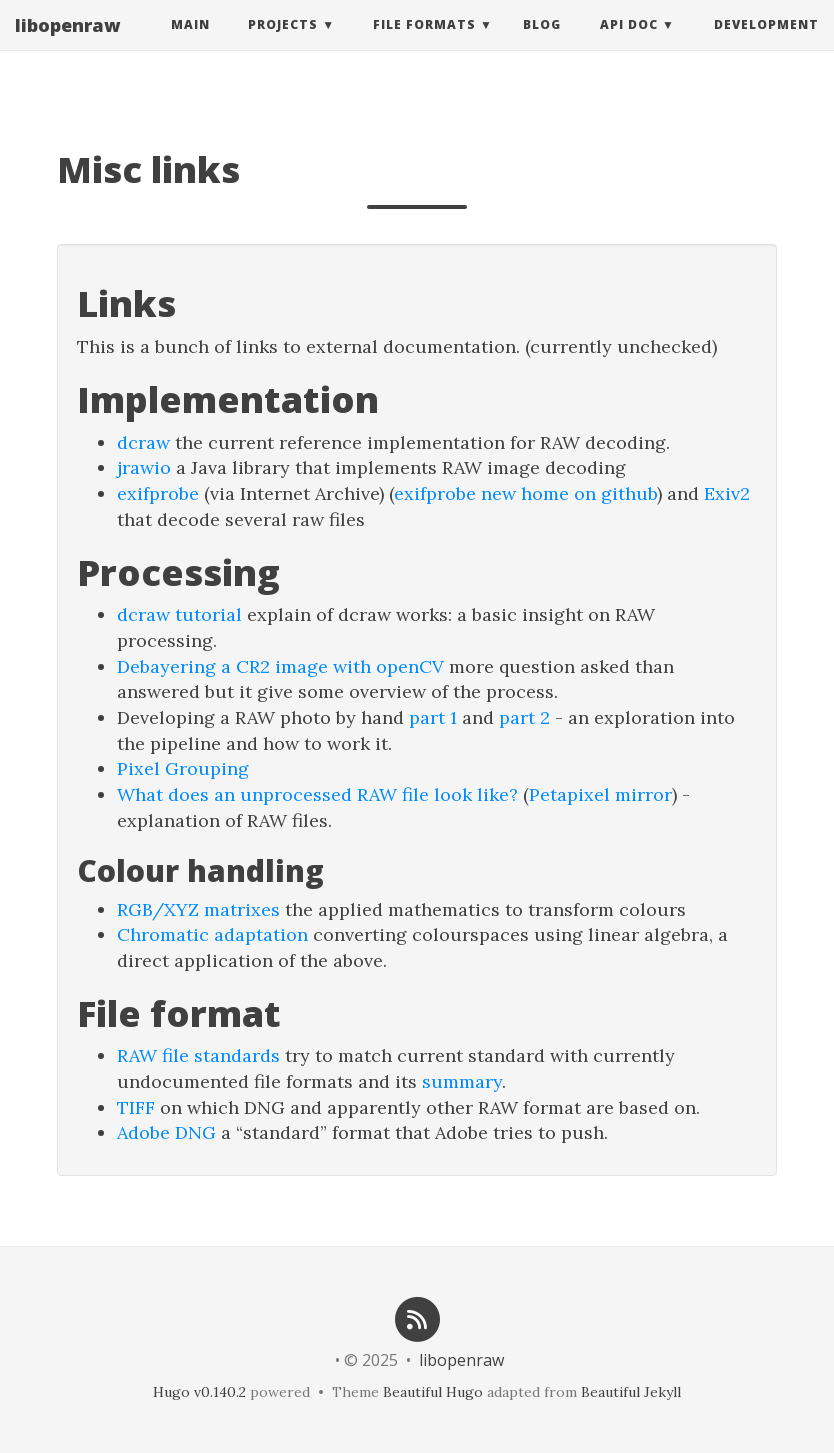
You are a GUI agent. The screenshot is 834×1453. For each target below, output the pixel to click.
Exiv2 (727, 493)
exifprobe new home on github (525, 493)
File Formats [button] (424, 44)
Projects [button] (283, 44)
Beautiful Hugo (433, 1392)
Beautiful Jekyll (631, 1392)
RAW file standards (198, 1055)
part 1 (433, 717)
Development (766, 44)
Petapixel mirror (600, 794)
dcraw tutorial (179, 614)
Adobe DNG (166, 1132)
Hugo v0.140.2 (199, 1392)
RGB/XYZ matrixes (198, 909)
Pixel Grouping (183, 768)
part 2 (524, 717)
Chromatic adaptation (212, 934)
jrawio (144, 467)
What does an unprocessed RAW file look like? (317, 794)
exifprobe (158, 493)
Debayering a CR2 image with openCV (280, 666)
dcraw (143, 442)
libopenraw (67, 45)
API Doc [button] (629, 44)
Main (190, 44)
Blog (542, 44)
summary (462, 1081)
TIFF (136, 1107)
